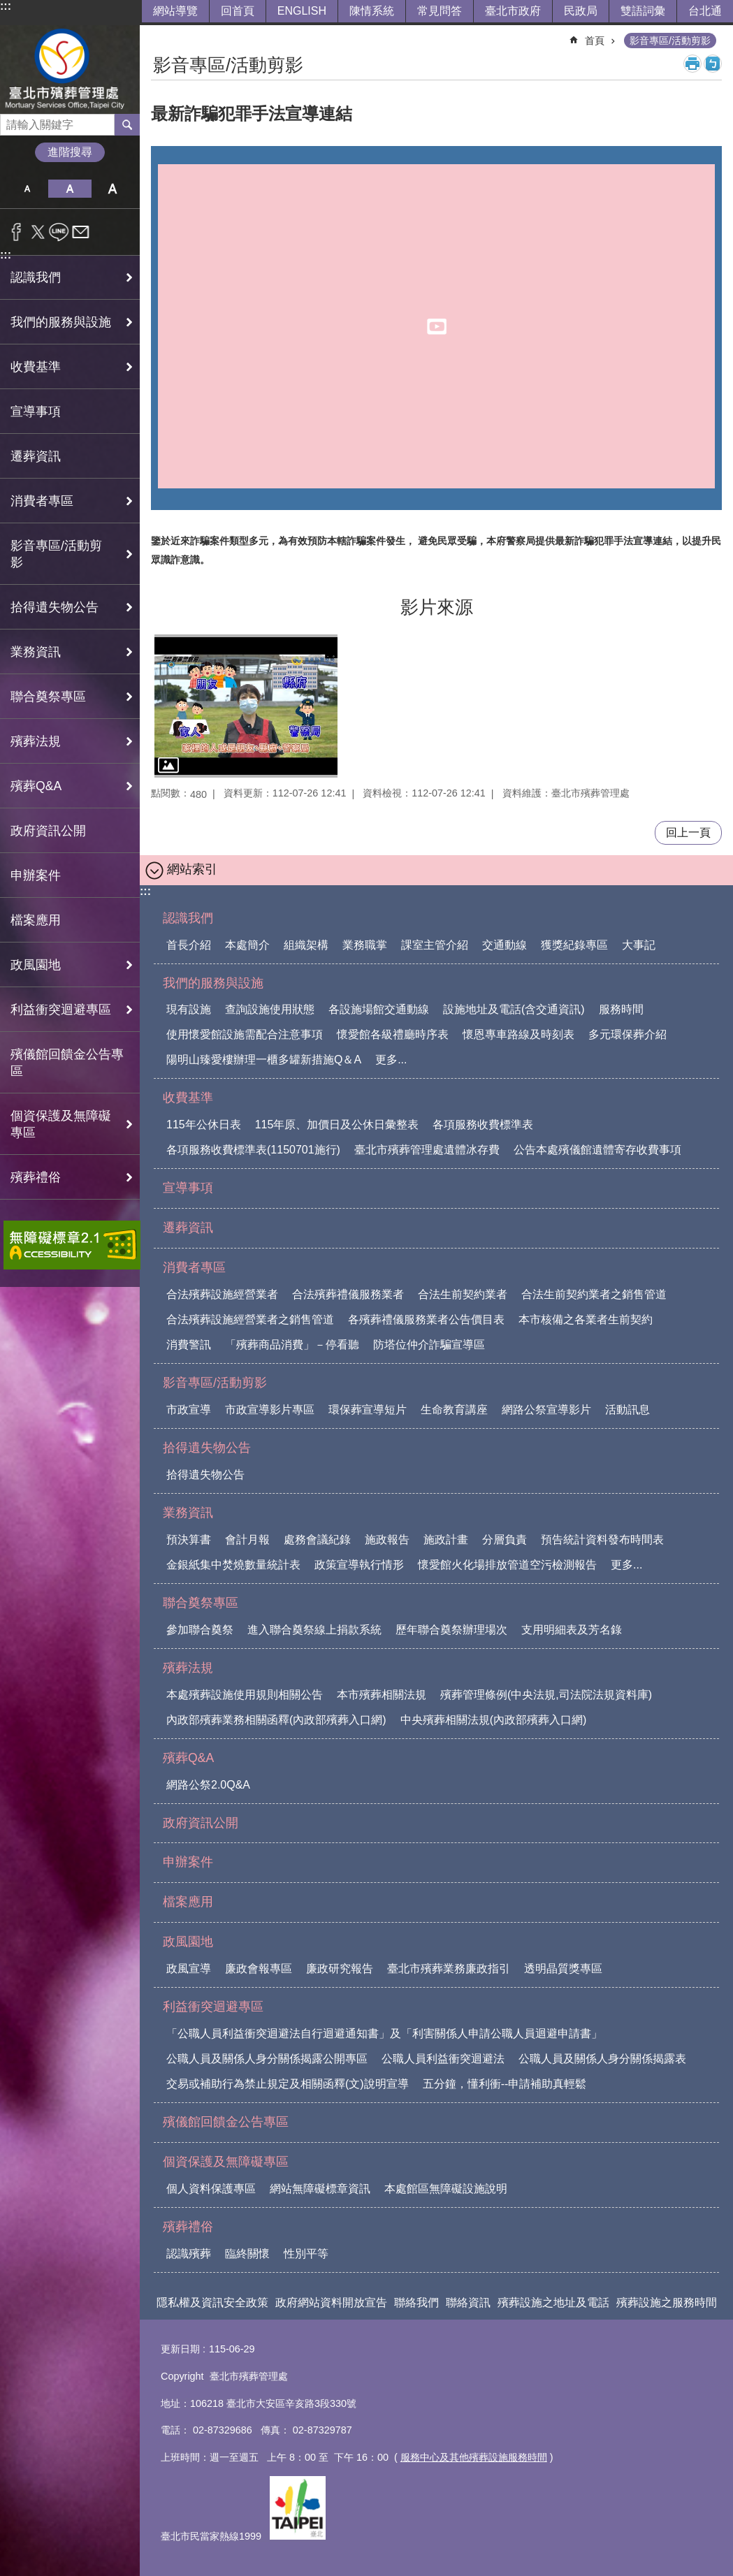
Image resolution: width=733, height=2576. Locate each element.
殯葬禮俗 (188, 2227)
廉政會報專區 (258, 1968)
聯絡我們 (416, 2302)
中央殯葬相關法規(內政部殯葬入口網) (493, 1720)
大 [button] (113, 189)
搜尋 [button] (127, 124)
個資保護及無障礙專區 (226, 2162)
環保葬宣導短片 (367, 1410)
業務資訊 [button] (35, 652)
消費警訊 (188, 1345)
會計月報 (247, 1539)
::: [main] (160, 35)
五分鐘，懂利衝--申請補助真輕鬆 (505, 2084)
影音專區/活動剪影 (670, 40)
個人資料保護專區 (211, 2189)
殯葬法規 (188, 1668)
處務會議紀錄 (317, 1539)
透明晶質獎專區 (563, 1968)
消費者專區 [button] (41, 501)
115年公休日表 (203, 1124)
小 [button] (27, 189)
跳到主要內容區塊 (7, 7)
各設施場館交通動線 (378, 1009)
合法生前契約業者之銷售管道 (594, 1294)
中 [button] (69, 189)
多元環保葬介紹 (627, 1034)
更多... (391, 1059)
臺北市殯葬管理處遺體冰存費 (427, 1150)
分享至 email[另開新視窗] (81, 232)
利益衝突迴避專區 (213, 2007)
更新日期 (180, 2349)
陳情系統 (371, 11)
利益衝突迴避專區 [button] (60, 1010)
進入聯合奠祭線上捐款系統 (314, 1630)
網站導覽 (175, 11)
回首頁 (237, 11)
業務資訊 (188, 1513)
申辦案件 (35, 875)
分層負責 (504, 1539)
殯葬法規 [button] (35, 741)
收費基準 (188, 1098)
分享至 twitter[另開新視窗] (38, 232)
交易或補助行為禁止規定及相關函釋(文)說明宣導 (287, 2084)
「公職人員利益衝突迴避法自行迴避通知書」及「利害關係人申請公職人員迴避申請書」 (384, 2033)
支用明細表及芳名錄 (571, 1630)
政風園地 (188, 1942)
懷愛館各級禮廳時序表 (393, 1034)
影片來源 (436, 607)
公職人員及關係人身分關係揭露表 (602, 2059)
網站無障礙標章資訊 (320, 2189)
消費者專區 (194, 1267)
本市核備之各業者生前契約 (585, 1319)
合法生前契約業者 (462, 1294)
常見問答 (439, 11)
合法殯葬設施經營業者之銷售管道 (250, 1319)
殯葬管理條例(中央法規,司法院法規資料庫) (546, 1695)
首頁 (594, 40)
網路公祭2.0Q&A (208, 1785)
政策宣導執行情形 (359, 1565)
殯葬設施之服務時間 (666, 2302)
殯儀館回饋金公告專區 (67, 1062)
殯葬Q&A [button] (35, 786)
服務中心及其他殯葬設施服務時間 (473, 2457)
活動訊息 (627, 1410)
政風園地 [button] (35, 965)
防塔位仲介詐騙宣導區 (429, 1345)
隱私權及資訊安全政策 (212, 2302)
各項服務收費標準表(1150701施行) (253, 1150)
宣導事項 (35, 412)
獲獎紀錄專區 (574, 945)
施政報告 (387, 1539)
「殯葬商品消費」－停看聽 (292, 1345)
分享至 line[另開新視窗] (59, 232)
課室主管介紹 (434, 945)
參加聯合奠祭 (199, 1630)
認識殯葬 (188, 2254)
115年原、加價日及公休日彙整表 (337, 1124)
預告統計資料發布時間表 (602, 1539)
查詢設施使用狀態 (269, 1009)
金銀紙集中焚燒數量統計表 (233, 1565)
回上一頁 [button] (688, 832)
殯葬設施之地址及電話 (553, 2302)
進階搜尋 (70, 152)
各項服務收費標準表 (483, 1124)
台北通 (705, 11)
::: (5, 6)
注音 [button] (713, 63)
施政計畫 (445, 1539)
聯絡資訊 (468, 2302)
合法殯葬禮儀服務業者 (348, 1294)
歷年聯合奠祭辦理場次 (451, 1630)
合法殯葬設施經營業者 (222, 1294)
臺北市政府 (513, 11)
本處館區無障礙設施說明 (445, 2189)
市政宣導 (188, 1410)
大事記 (638, 945)
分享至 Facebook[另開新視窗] (16, 232)
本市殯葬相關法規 (381, 1695)
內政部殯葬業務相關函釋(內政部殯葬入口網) (276, 1720)
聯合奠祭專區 (200, 1603)
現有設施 (188, 1009)
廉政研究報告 (339, 1968)
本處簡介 (247, 945)
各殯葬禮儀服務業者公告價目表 (426, 1319)
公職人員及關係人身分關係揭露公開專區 (267, 2059)
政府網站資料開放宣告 (331, 2302)
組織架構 (306, 945)
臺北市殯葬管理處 (70, 69)
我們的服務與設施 (213, 983)
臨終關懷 (247, 2254)
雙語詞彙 (642, 11)
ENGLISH (301, 11)
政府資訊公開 (48, 831)
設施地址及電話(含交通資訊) (514, 1009)
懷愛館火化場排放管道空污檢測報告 (507, 1565)
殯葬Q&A (188, 1758)
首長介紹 (188, 945)
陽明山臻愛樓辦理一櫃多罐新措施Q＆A (263, 1059)
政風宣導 (188, 1968)
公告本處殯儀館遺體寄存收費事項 (597, 1150)
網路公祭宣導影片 (546, 1410)
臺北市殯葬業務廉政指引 (448, 1968)
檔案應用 (35, 920)
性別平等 (306, 2254)
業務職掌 (364, 945)
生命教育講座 (454, 1410)
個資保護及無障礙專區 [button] (60, 1124)
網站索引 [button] (192, 869)
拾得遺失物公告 (207, 1448)
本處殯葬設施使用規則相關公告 (244, 1695)
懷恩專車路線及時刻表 (518, 1034)
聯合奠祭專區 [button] (48, 697)
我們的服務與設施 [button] (60, 322)
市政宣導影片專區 (269, 1410)
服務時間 (621, 1009)
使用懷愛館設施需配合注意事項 (244, 1034)
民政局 (580, 11)
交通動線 (504, 945)
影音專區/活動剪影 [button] (56, 554)
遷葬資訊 (35, 456)
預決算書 (188, 1539)
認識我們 (188, 918)
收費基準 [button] (35, 367)
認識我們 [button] (35, 277)
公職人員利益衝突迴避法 (443, 2059)
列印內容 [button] (692, 63)
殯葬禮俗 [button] (35, 1177)
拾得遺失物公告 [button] (54, 607)
